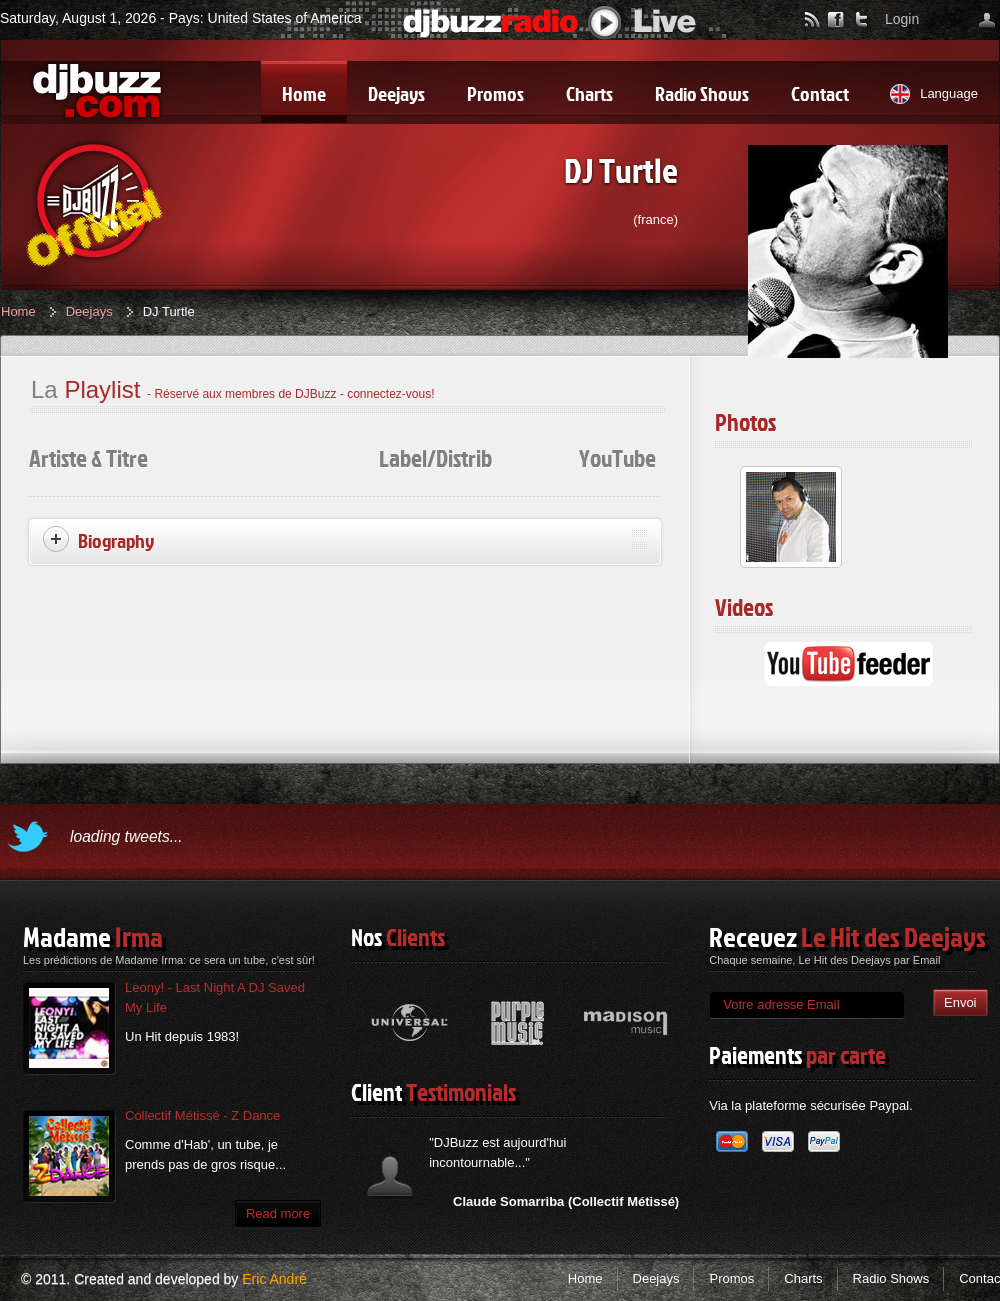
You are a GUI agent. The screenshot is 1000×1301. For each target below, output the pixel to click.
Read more (278, 1213)
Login (902, 19)
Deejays (89, 311)
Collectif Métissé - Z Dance (202, 1115)
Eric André (274, 1279)
